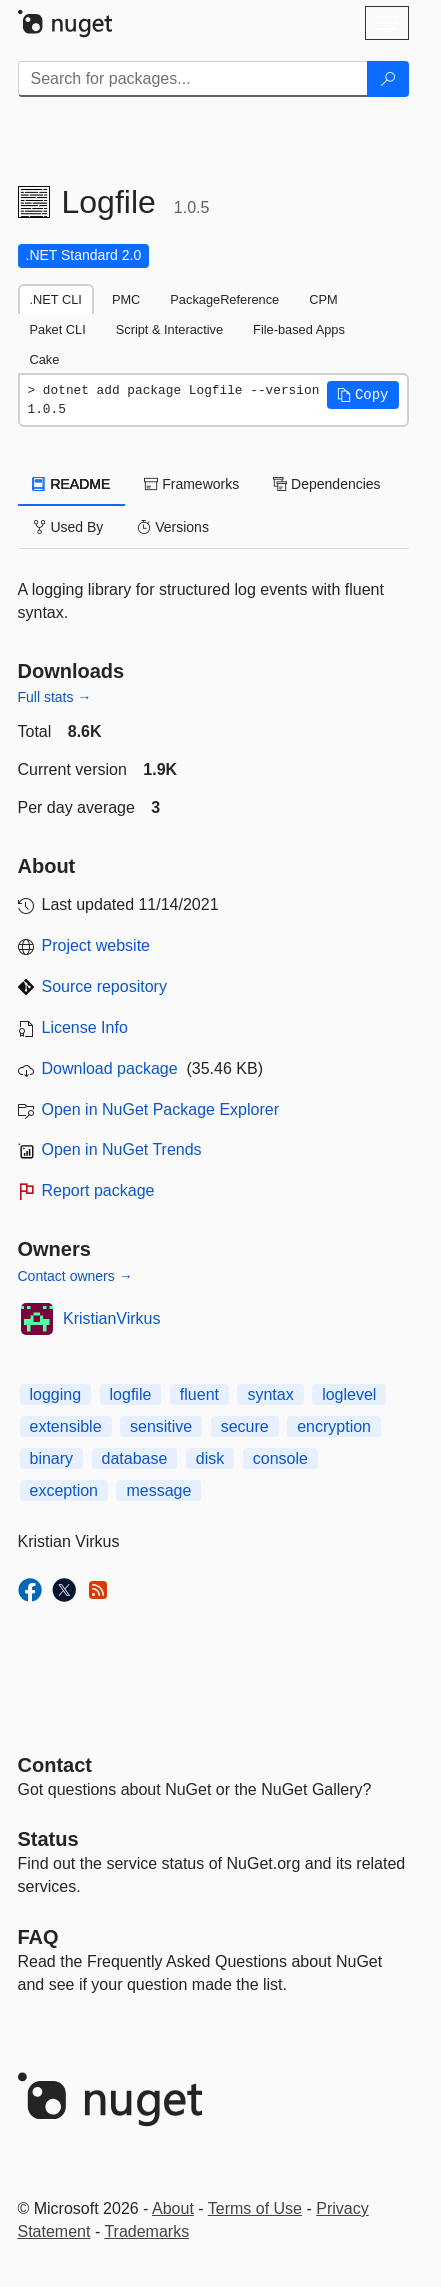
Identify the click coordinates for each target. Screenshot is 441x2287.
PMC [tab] (126, 299)
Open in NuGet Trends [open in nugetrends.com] (122, 1149)
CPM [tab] (323, 299)
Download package (110, 1068)
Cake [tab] (45, 359)
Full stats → (55, 697)
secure (245, 1426)
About (173, 2208)
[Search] (388, 79)
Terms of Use (255, 2208)
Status (48, 1839)
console (280, 1458)
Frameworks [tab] (191, 484)
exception (64, 1490)
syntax (270, 1394)
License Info (85, 1027)
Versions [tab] (173, 527)
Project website (96, 945)
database (135, 1458)
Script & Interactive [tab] (169, 329)
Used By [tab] (68, 527)
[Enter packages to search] (193, 79)
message (158, 1490)
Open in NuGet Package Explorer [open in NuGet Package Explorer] (160, 1109)
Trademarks (146, 2231)
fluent (199, 1394)
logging (56, 1394)
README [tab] (72, 484)
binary (52, 1458)
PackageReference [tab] (224, 299)
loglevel (349, 1394)
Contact (55, 1765)
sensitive (161, 1426)
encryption (334, 1426)
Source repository (104, 986)
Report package (98, 1190)
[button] (363, 395)
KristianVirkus (112, 1318)
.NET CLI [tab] (56, 299)
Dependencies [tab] (326, 484)
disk (210, 1458)
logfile (131, 1394)
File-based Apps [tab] (299, 329)
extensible (66, 1426)
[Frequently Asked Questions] (38, 1937)
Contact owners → (75, 1276)
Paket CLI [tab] (58, 329)
